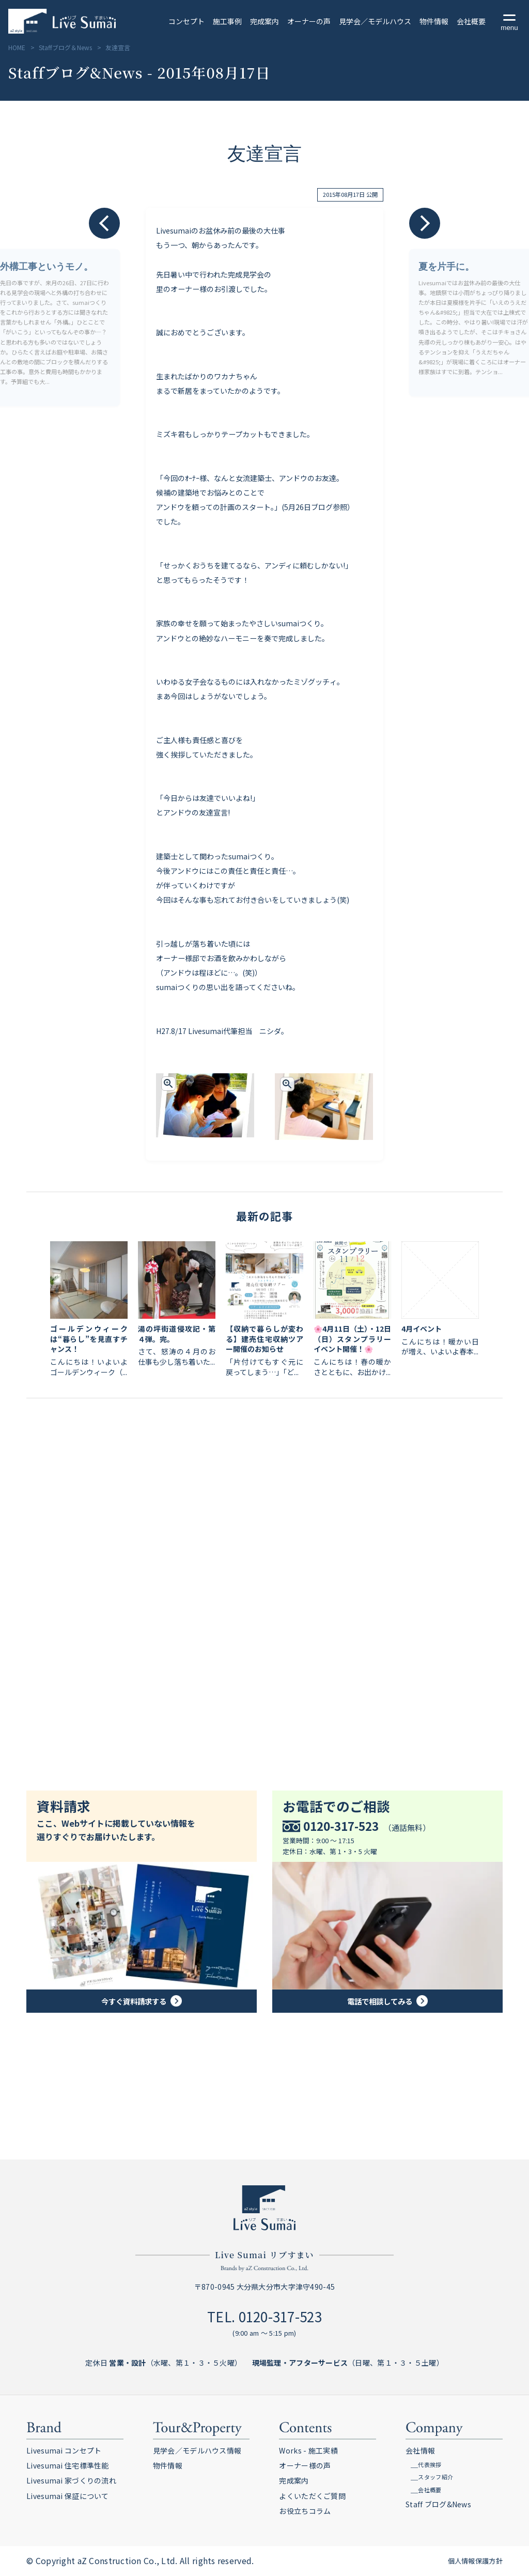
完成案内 (264, 21)
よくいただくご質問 (312, 2496)
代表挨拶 (429, 2464)
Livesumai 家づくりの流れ (71, 2480)
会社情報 (420, 2450)
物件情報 (433, 21)
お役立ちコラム (305, 2511)
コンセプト (186, 21)
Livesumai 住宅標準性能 (67, 2465)
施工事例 (227, 21)
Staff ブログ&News (438, 2504)
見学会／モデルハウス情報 (197, 2450)
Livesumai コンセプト (63, 2450)
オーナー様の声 (305, 2465)
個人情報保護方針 (475, 2561)
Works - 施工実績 (308, 2450)
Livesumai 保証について (67, 2496)
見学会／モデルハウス (375, 21)
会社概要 (471, 21)
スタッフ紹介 (435, 2477)
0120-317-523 (280, 2316)
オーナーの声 (309, 21)
